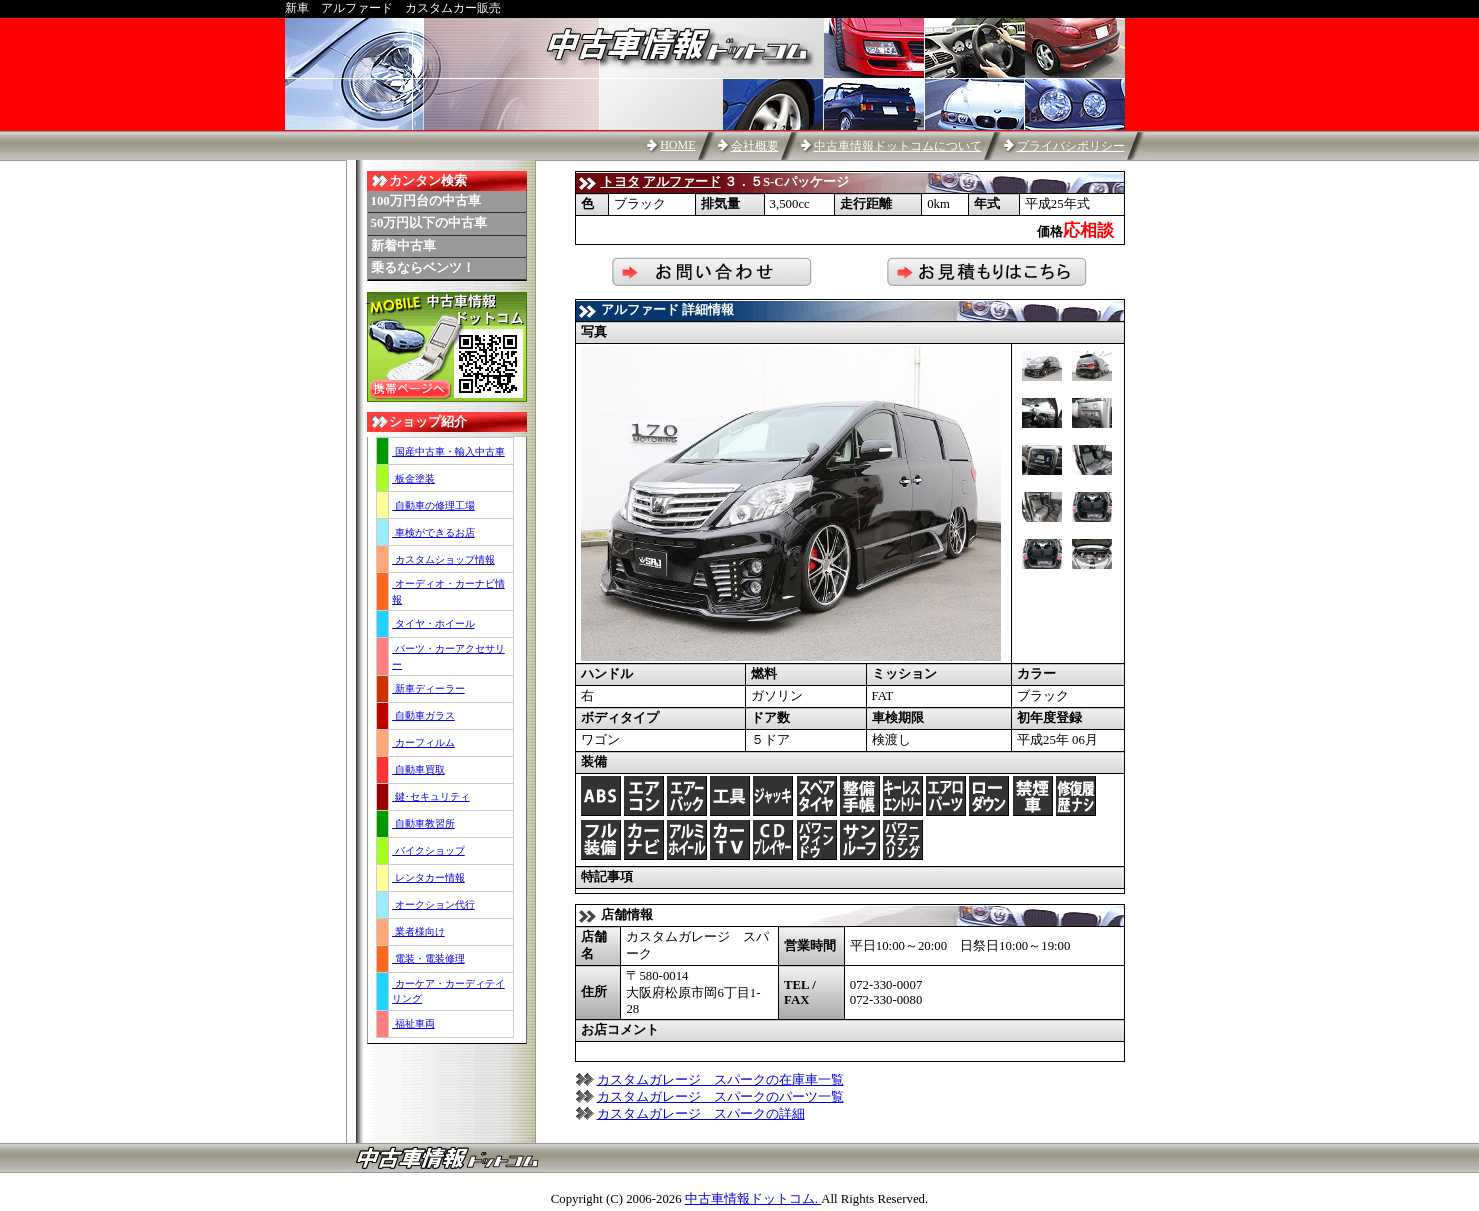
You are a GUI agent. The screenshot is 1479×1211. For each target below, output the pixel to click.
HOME (677, 145)
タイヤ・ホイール (433, 623)
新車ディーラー (428, 688)
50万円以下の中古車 (429, 223)
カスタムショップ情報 (443, 559)
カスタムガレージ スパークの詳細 (701, 1114)
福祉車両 (413, 1023)
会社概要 (755, 146)
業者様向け (418, 931)
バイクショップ (428, 850)
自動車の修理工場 (433, 505)
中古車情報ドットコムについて (898, 146)
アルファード (682, 182)
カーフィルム (423, 742)
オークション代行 (433, 904)
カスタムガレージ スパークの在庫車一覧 (720, 1080)
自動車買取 (418, 769)
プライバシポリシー (1071, 146)
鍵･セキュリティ (431, 796)
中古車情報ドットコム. (753, 1199)
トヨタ (620, 182)
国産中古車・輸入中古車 (448, 451)
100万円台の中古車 (426, 201)
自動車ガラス (423, 715)
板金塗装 (413, 478)
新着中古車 (403, 246)
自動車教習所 (423, 823)
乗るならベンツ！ (423, 268)
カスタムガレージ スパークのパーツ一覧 (720, 1097)
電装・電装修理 (428, 958)
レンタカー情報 (428, 877)
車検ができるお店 (433, 532)
